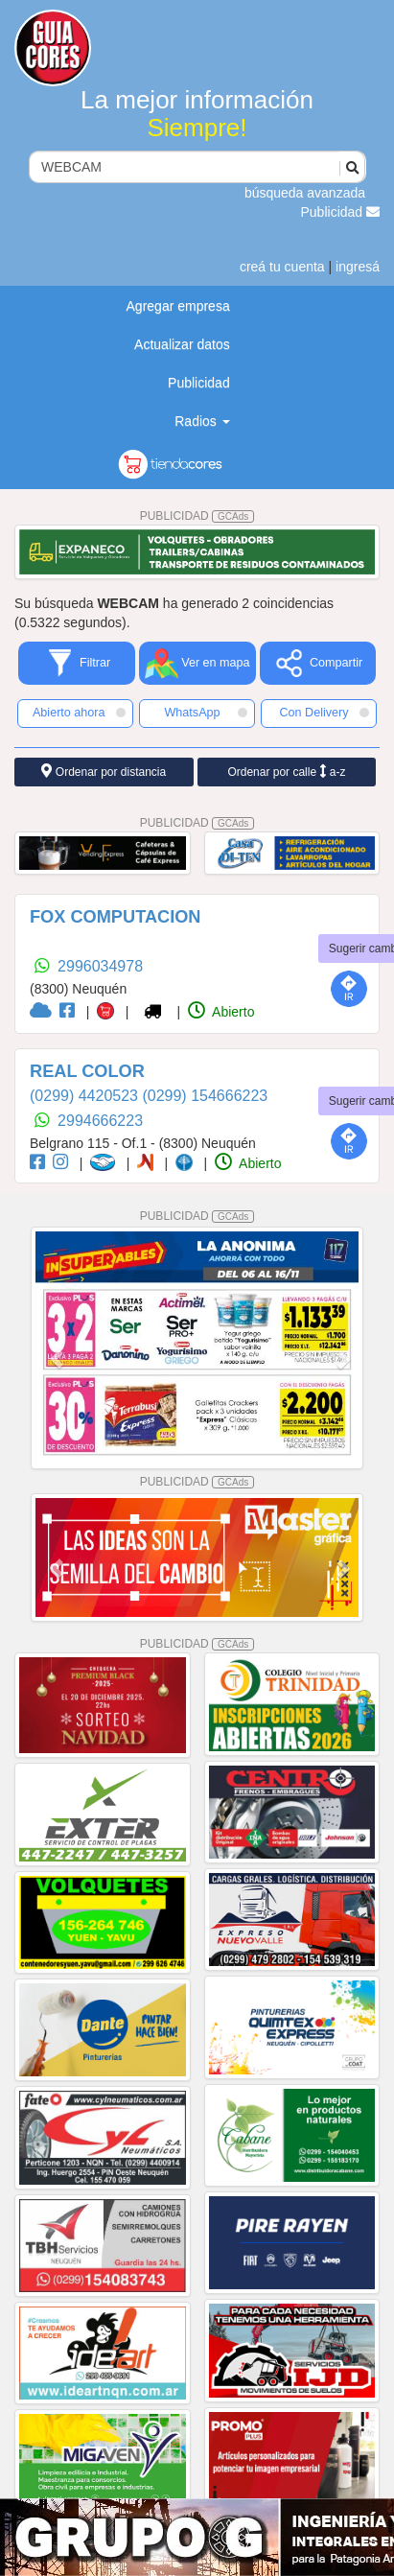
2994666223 (100, 1120)
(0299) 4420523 (86, 1096)
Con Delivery (324, 712)
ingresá (358, 266)
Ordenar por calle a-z (286, 771)
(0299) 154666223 (204, 1096)
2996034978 (100, 966)
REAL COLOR (87, 1071)
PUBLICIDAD (197, 516)
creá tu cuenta (282, 266)
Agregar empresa (178, 306)
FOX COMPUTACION (115, 916)
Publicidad (341, 212)
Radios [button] (201, 421)
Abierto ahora (79, 712)
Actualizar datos (182, 344)
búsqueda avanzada (304, 192)
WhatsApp (205, 712)
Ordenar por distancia (103, 771)
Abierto (221, 1011)
